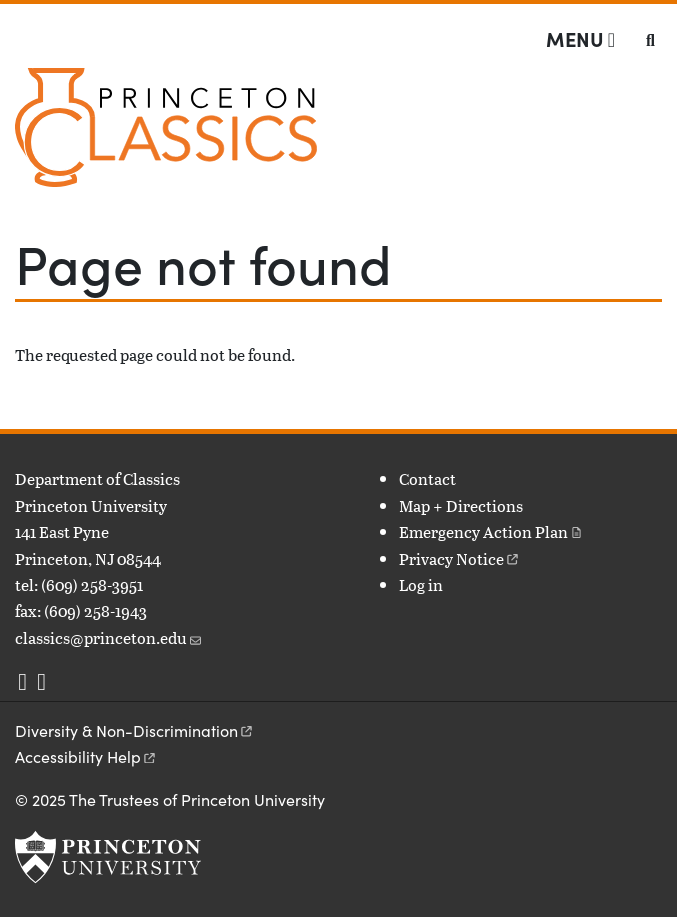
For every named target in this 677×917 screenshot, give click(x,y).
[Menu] (580, 39)
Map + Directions (461, 505)
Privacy (460, 558)
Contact (427, 478)
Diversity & (135, 730)
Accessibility (86, 756)
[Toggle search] (650, 40)
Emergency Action (492, 531)
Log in (421, 584)
